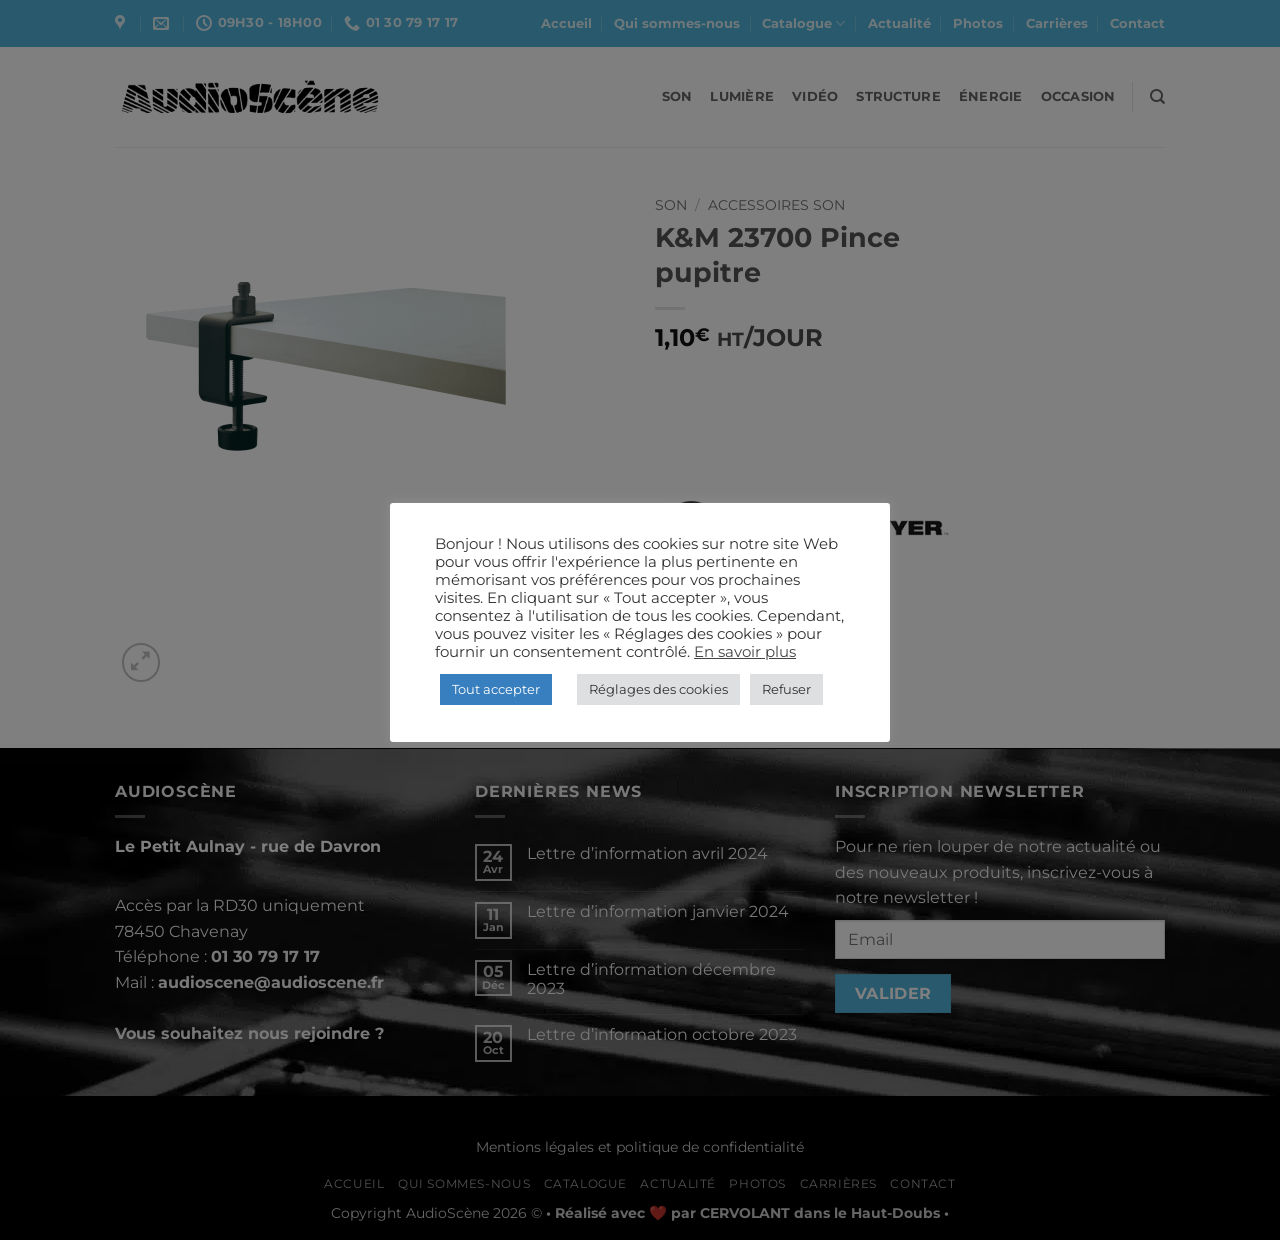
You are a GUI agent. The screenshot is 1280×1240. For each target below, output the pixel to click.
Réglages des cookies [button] (658, 689)
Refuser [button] (786, 689)
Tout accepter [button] (496, 689)
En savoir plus (745, 652)
